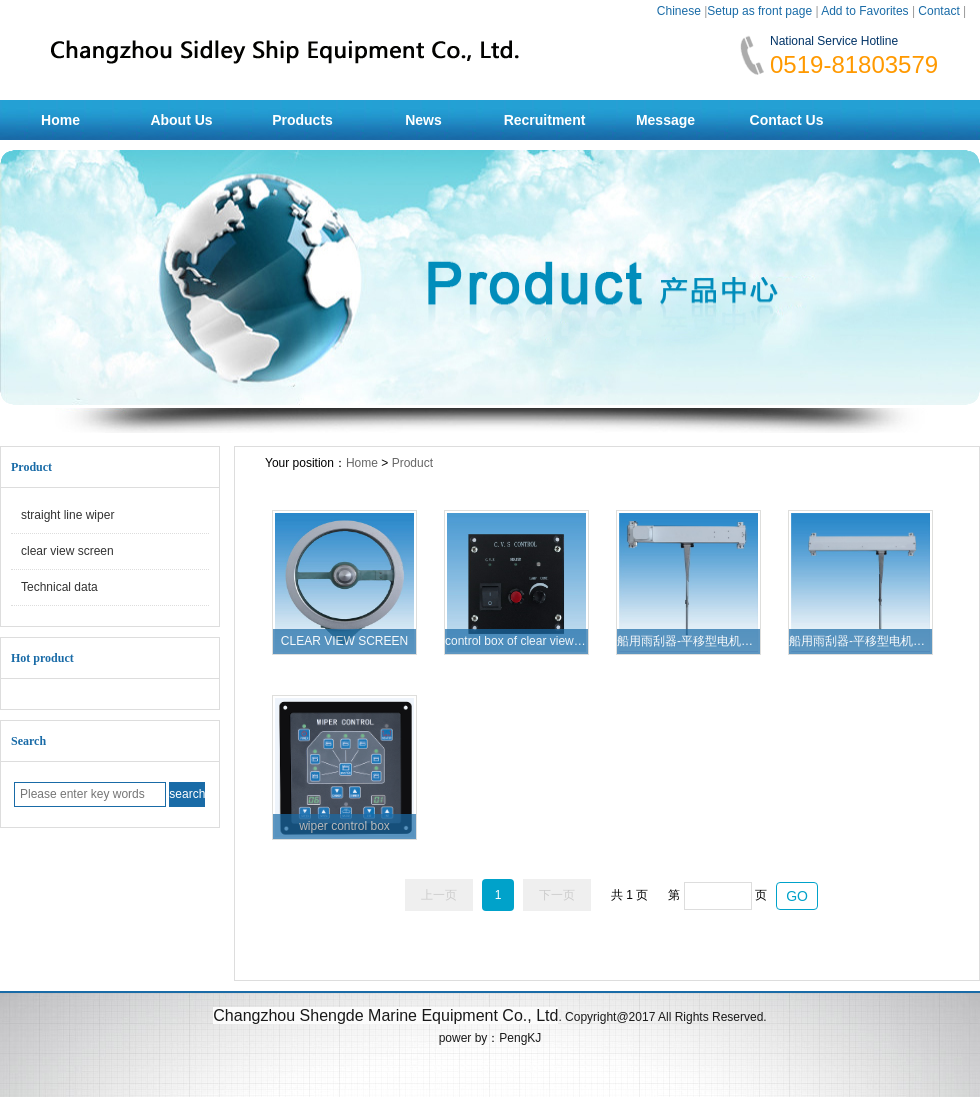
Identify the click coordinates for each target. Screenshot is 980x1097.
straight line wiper (67, 515)
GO (797, 896)
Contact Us (787, 120)
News (423, 120)
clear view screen (67, 551)
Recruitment (545, 120)
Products (302, 120)
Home (60, 120)
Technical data (59, 587)
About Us (181, 120)
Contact (938, 11)
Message (665, 120)
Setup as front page (759, 11)
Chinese (679, 11)
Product (412, 463)
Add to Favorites (864, 11)
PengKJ (520, 1038)
